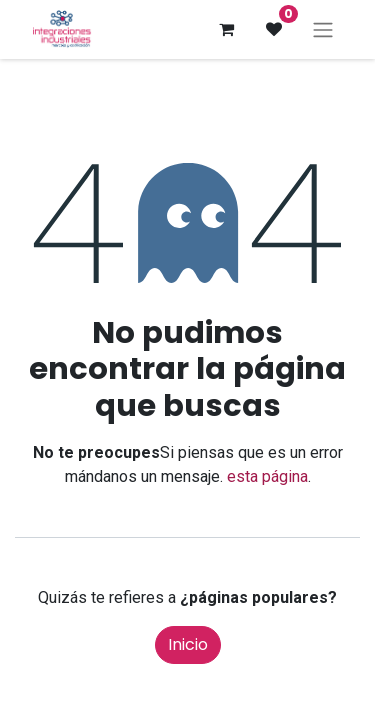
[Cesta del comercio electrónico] (226, 29)
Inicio (188, 644)
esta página (267, 476)
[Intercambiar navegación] (323, 29)
